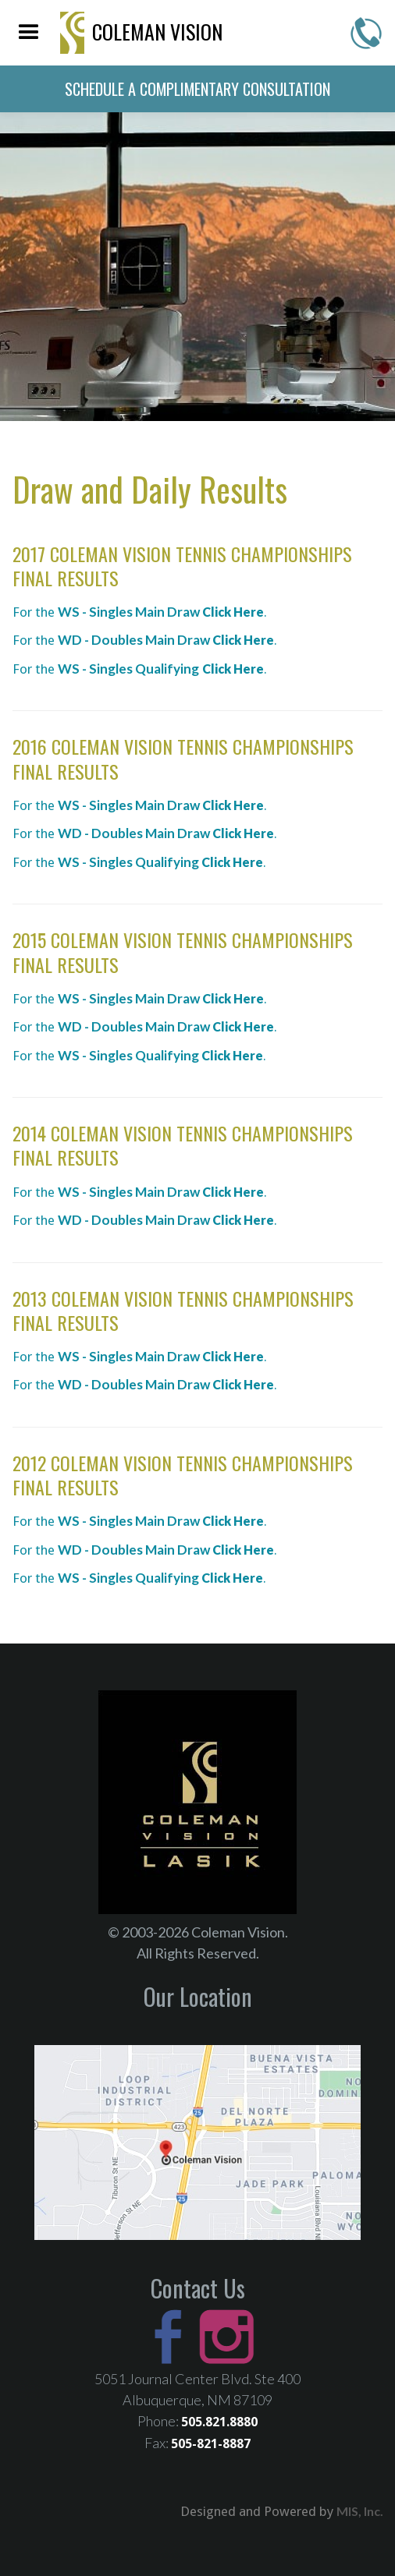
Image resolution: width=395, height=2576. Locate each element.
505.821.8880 (219, 2422)
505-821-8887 (211, 2443)
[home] (138, 33)
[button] (28, 32)
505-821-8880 (366, 33)
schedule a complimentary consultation (197, 89)
